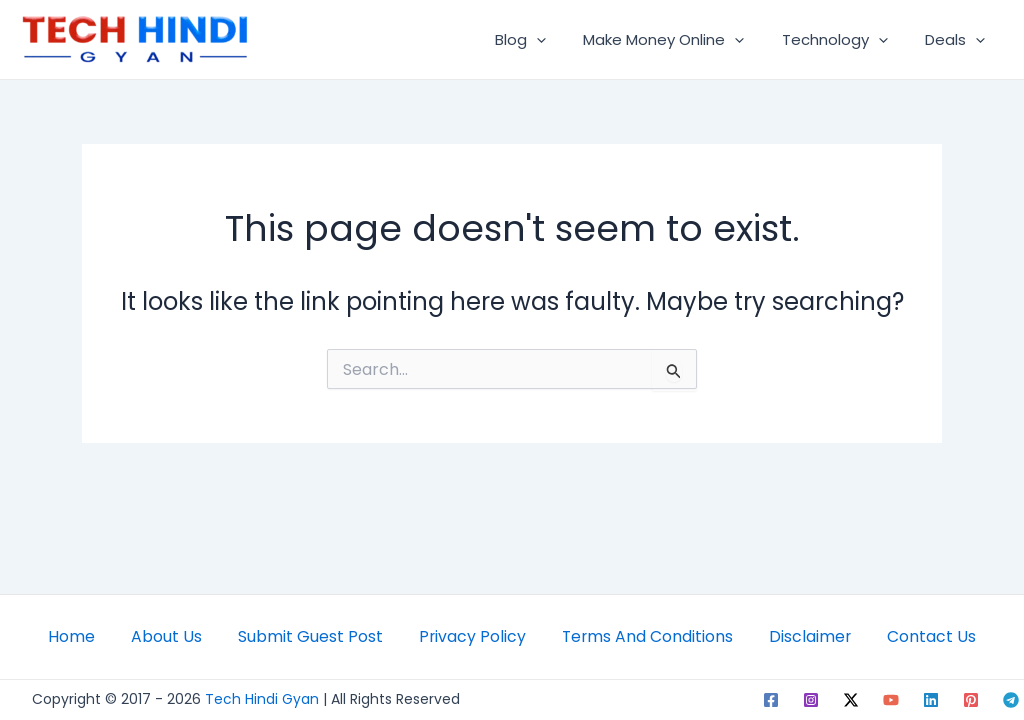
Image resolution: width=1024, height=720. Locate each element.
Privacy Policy (471, 633)
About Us (156, 633)
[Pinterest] (971, 700)
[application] (562, 40)
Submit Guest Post (304, 633)
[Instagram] (811, 700)
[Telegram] (1011, 700)
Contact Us (945, 633)
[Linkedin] (931, 700)
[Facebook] (771, 700)
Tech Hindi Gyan (262, 699)
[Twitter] (851, 700)
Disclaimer (819, 633)
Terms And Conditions (651, 633)
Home (57, 633)
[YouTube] (891, 700)
